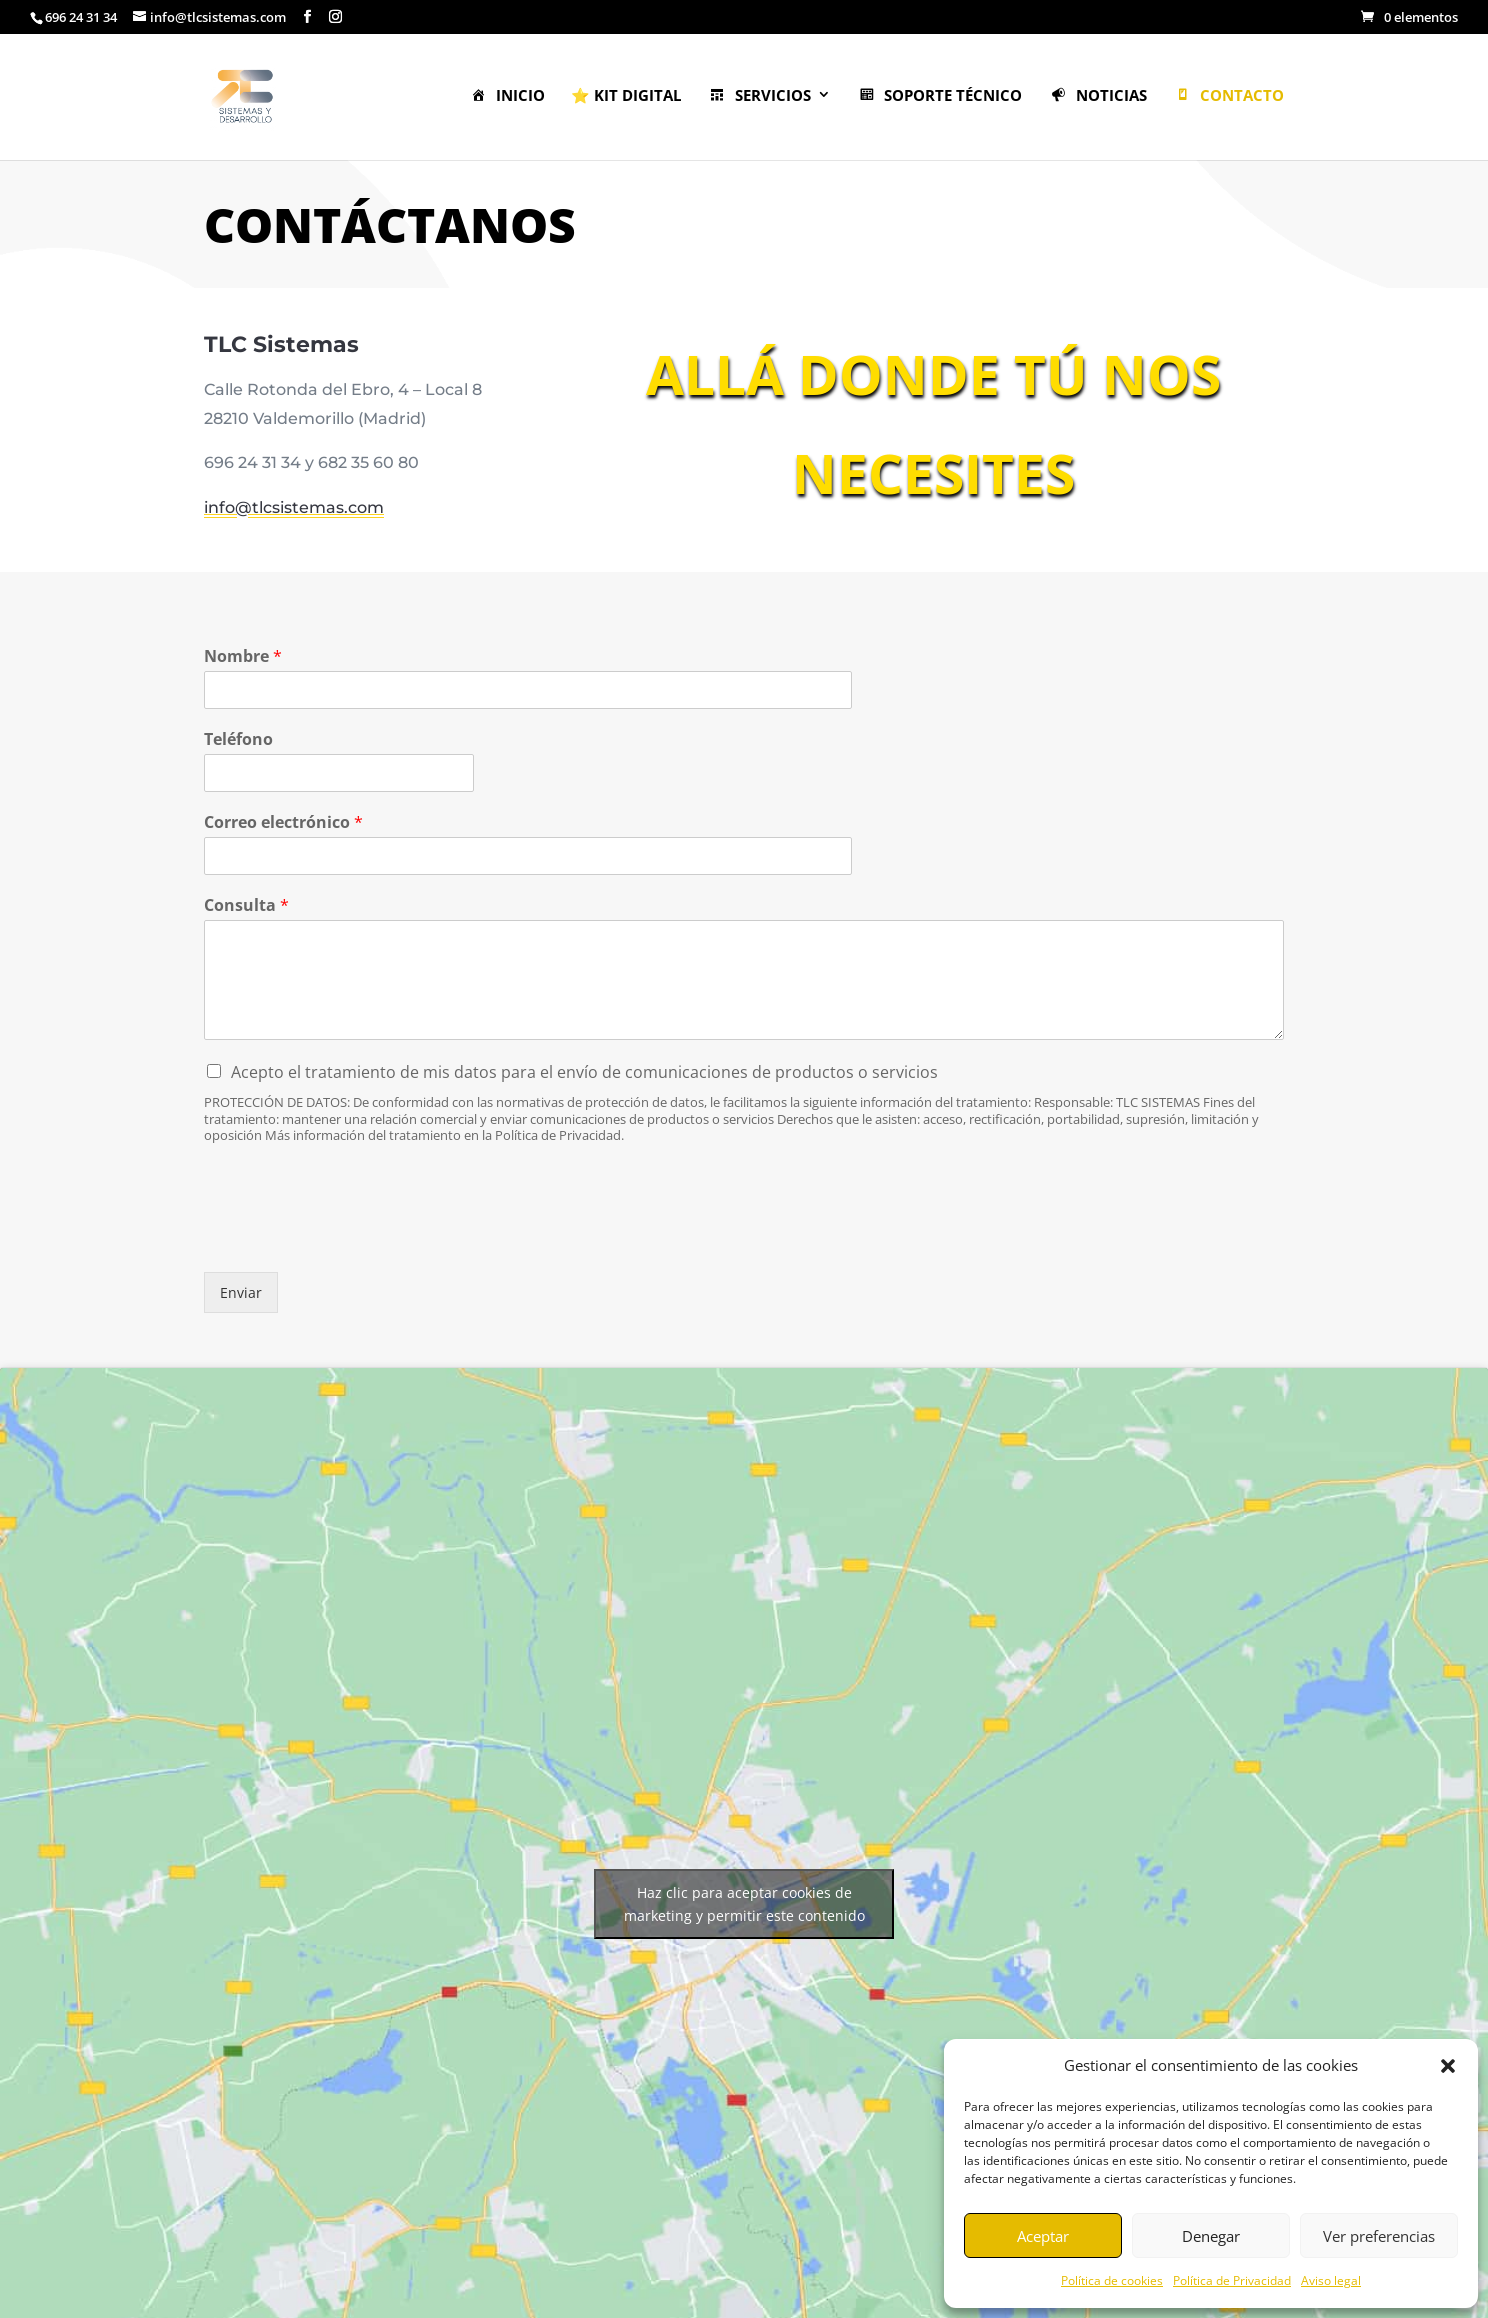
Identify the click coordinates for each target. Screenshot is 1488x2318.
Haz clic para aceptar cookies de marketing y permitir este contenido (744, 1904)
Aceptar (1043, 2236)
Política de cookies (1112, 2280)
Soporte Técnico (940, 97)
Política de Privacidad (1232, 2280)
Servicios (759, 97)
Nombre (243, 656)
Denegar (1211, 2236)
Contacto (1229, 97)
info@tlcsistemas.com (315, 501)
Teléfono (238, 739)
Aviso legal (1331, 2280)
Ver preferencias (1379, 2236)
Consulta (246, 905)
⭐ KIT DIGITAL (626, 96)
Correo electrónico (283, 822)
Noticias (1097, 97)
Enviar (241, 1292)
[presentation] (356, 1239)
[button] (1448, 2066)
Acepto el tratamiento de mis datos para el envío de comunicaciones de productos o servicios (584, 1072)
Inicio (507, 97)
